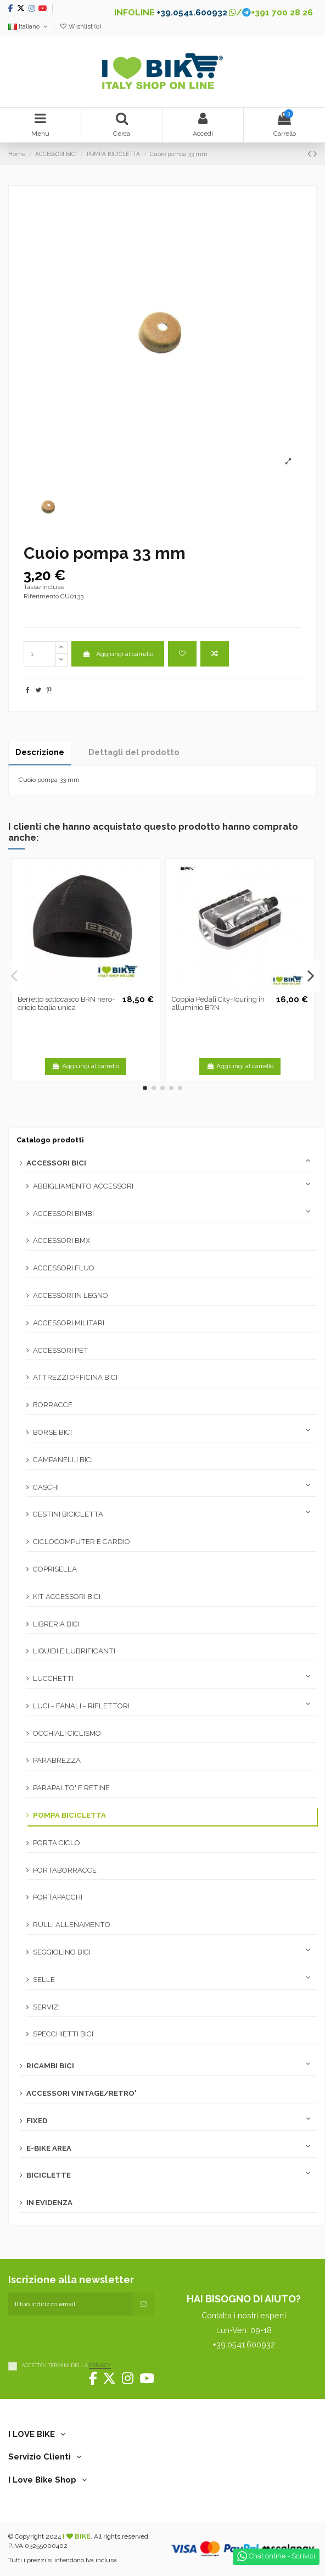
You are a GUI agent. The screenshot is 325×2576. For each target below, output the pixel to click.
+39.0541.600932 (191, 12)
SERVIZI (46, 2007)
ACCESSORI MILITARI (68, 1323)
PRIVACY (100, 2366)
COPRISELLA (55, 1569)
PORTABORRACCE (65, 1870)
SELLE (44, 1979)
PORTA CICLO (56, 1843)
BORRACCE (52, 1405)
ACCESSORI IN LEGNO (70, 1295)
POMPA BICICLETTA (69, 1815)
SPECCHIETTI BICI (63, 2034)
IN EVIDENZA (49, 2203)
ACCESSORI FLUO (63, 1268)
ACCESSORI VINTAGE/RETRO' (81, 2093)
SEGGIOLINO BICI (62, 1952)
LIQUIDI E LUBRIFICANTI (74, 1651)
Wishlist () (80, 26)
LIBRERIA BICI (56, 1624)
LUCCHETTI (53, 1678)
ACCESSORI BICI (56, 1163)
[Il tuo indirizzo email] (70, 2304)
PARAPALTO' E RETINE (71, 1788)
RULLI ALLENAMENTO (71, 1924)
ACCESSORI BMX (61, 1240)
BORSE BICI (52, 1432)
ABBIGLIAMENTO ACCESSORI (83, 1186)
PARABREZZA (57, 1760)
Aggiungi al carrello (117, 654)
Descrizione (39, 752)
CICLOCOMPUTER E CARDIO (81, 1541)
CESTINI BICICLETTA (68, 1514)
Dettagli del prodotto (134, 752)
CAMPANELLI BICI (63, 1460)
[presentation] (91, 2337)
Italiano (28, 26)
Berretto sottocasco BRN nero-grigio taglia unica (66, 1003)
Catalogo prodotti (50, 1140)
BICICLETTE (48, 2175)
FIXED (37, 2121)
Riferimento (41, 596)
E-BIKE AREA (48, 2148)
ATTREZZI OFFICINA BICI (75, 1377)
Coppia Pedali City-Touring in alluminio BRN (218, 1003)
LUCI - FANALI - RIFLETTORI (81, 1706)
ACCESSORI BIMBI (63, 1213)
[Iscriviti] (143, 2304)
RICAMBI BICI (50, 2066)
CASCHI (46, 1487)
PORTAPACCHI (57, 1897)
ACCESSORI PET (60, 1350)
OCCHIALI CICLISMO (67, 1733)
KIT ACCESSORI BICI (66, 1596)
